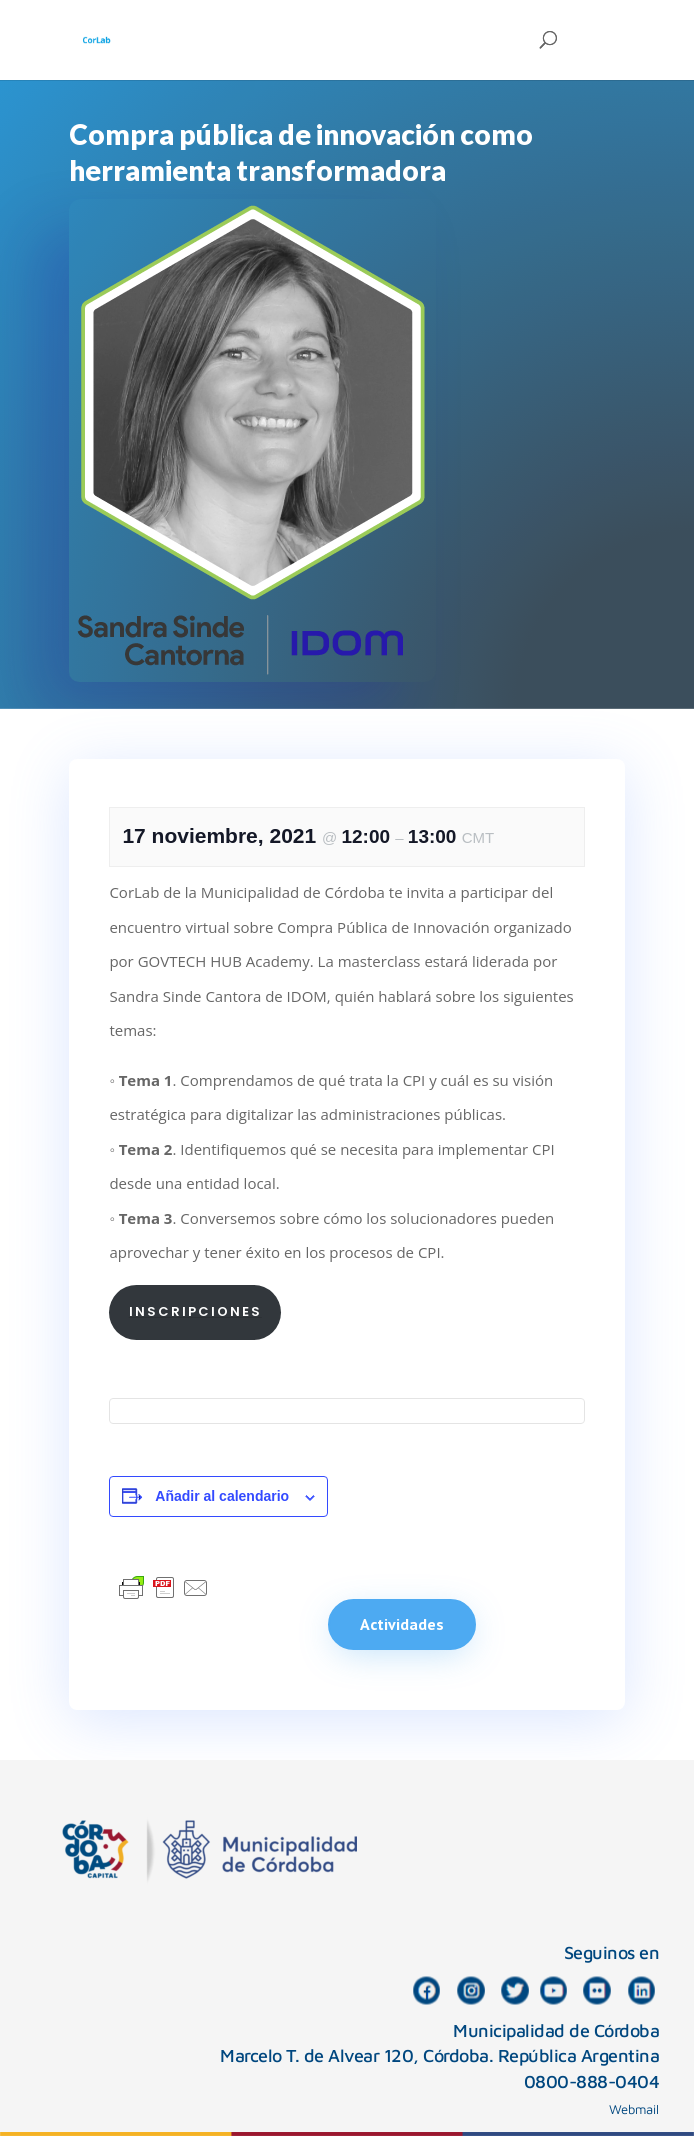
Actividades (402, 1624)
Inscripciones (195, 1311)
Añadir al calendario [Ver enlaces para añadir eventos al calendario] (222, 1496)
